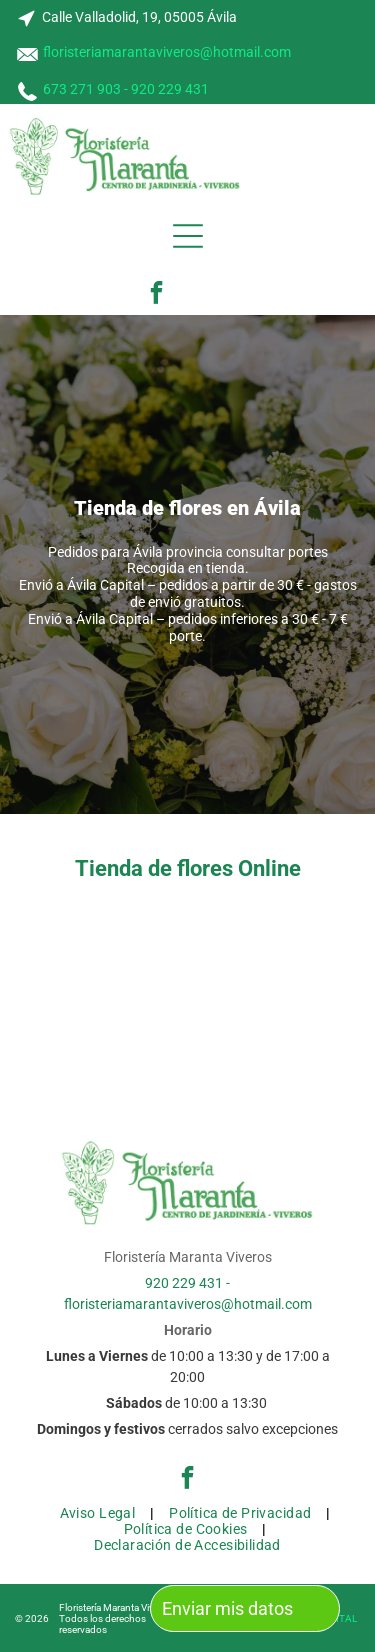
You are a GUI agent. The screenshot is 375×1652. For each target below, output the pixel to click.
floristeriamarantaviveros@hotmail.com (167, 52)
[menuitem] (100, 1513)
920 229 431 (170, 89)
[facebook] (156, 295)
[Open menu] (188, 236)
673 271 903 (82, 89)
